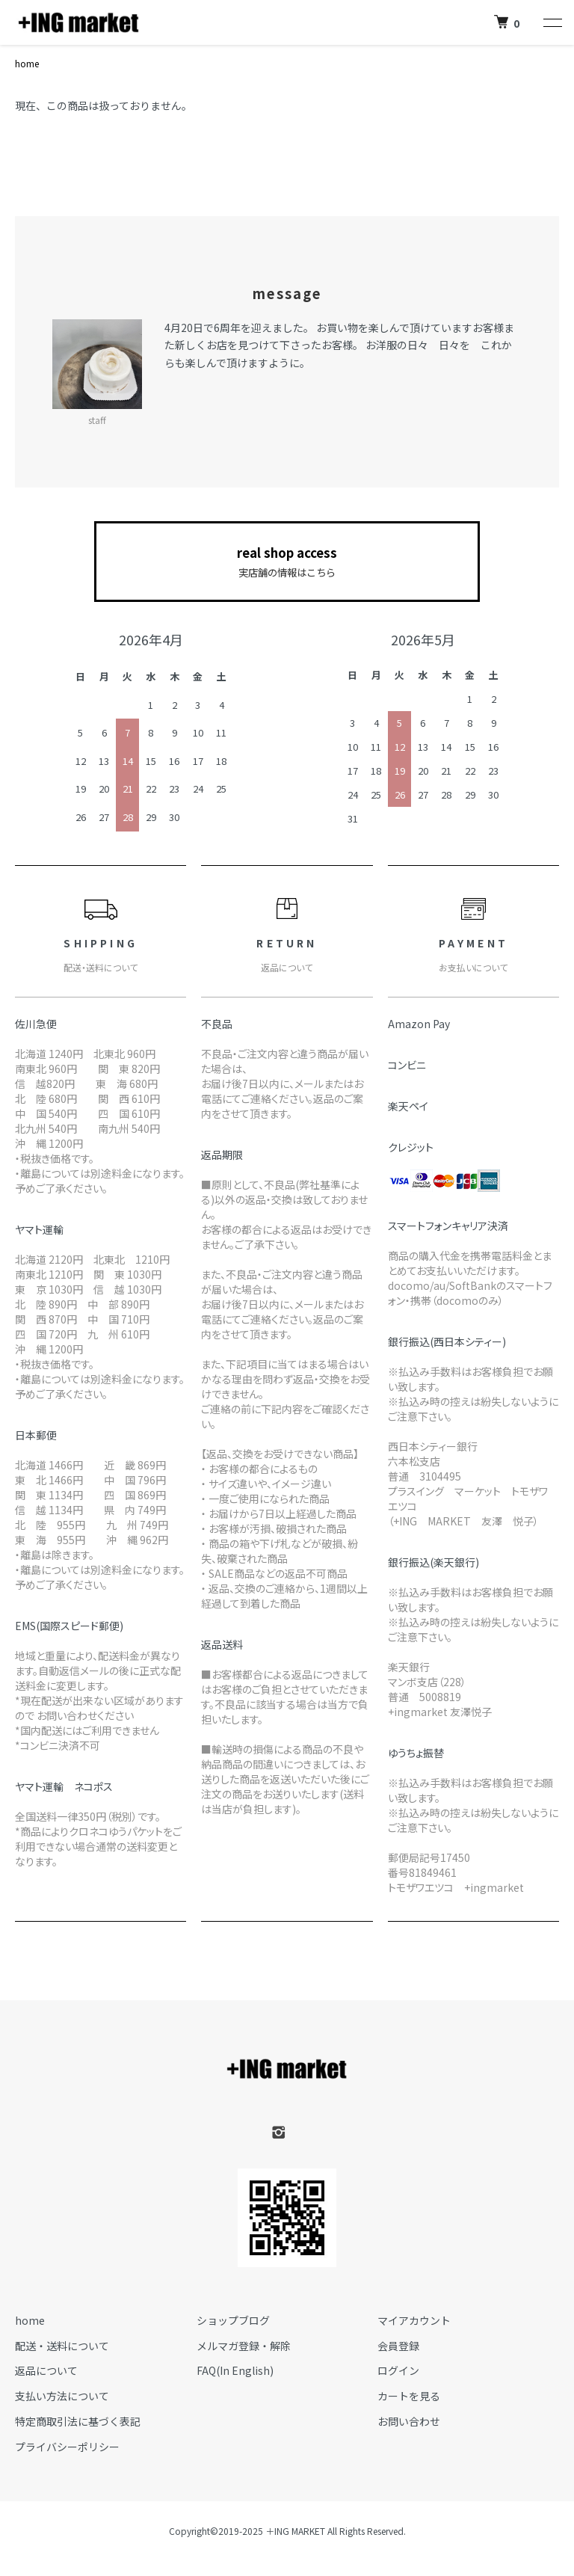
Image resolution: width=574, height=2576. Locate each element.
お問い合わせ (408, 2421)
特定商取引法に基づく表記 (78, 2421)
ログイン (398, 2370)
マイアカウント (414, 2320)
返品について (46, 2370)
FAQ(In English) (235, 2370)
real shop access (287, 562)
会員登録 (398, 2345)
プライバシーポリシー (67, 2446)
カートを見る (408, 2395)
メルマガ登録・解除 (244, 2345)
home (27, 63)
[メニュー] (551, 22)
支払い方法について (62, 2395)
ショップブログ (233, 2320)
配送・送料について (62, 2345)
